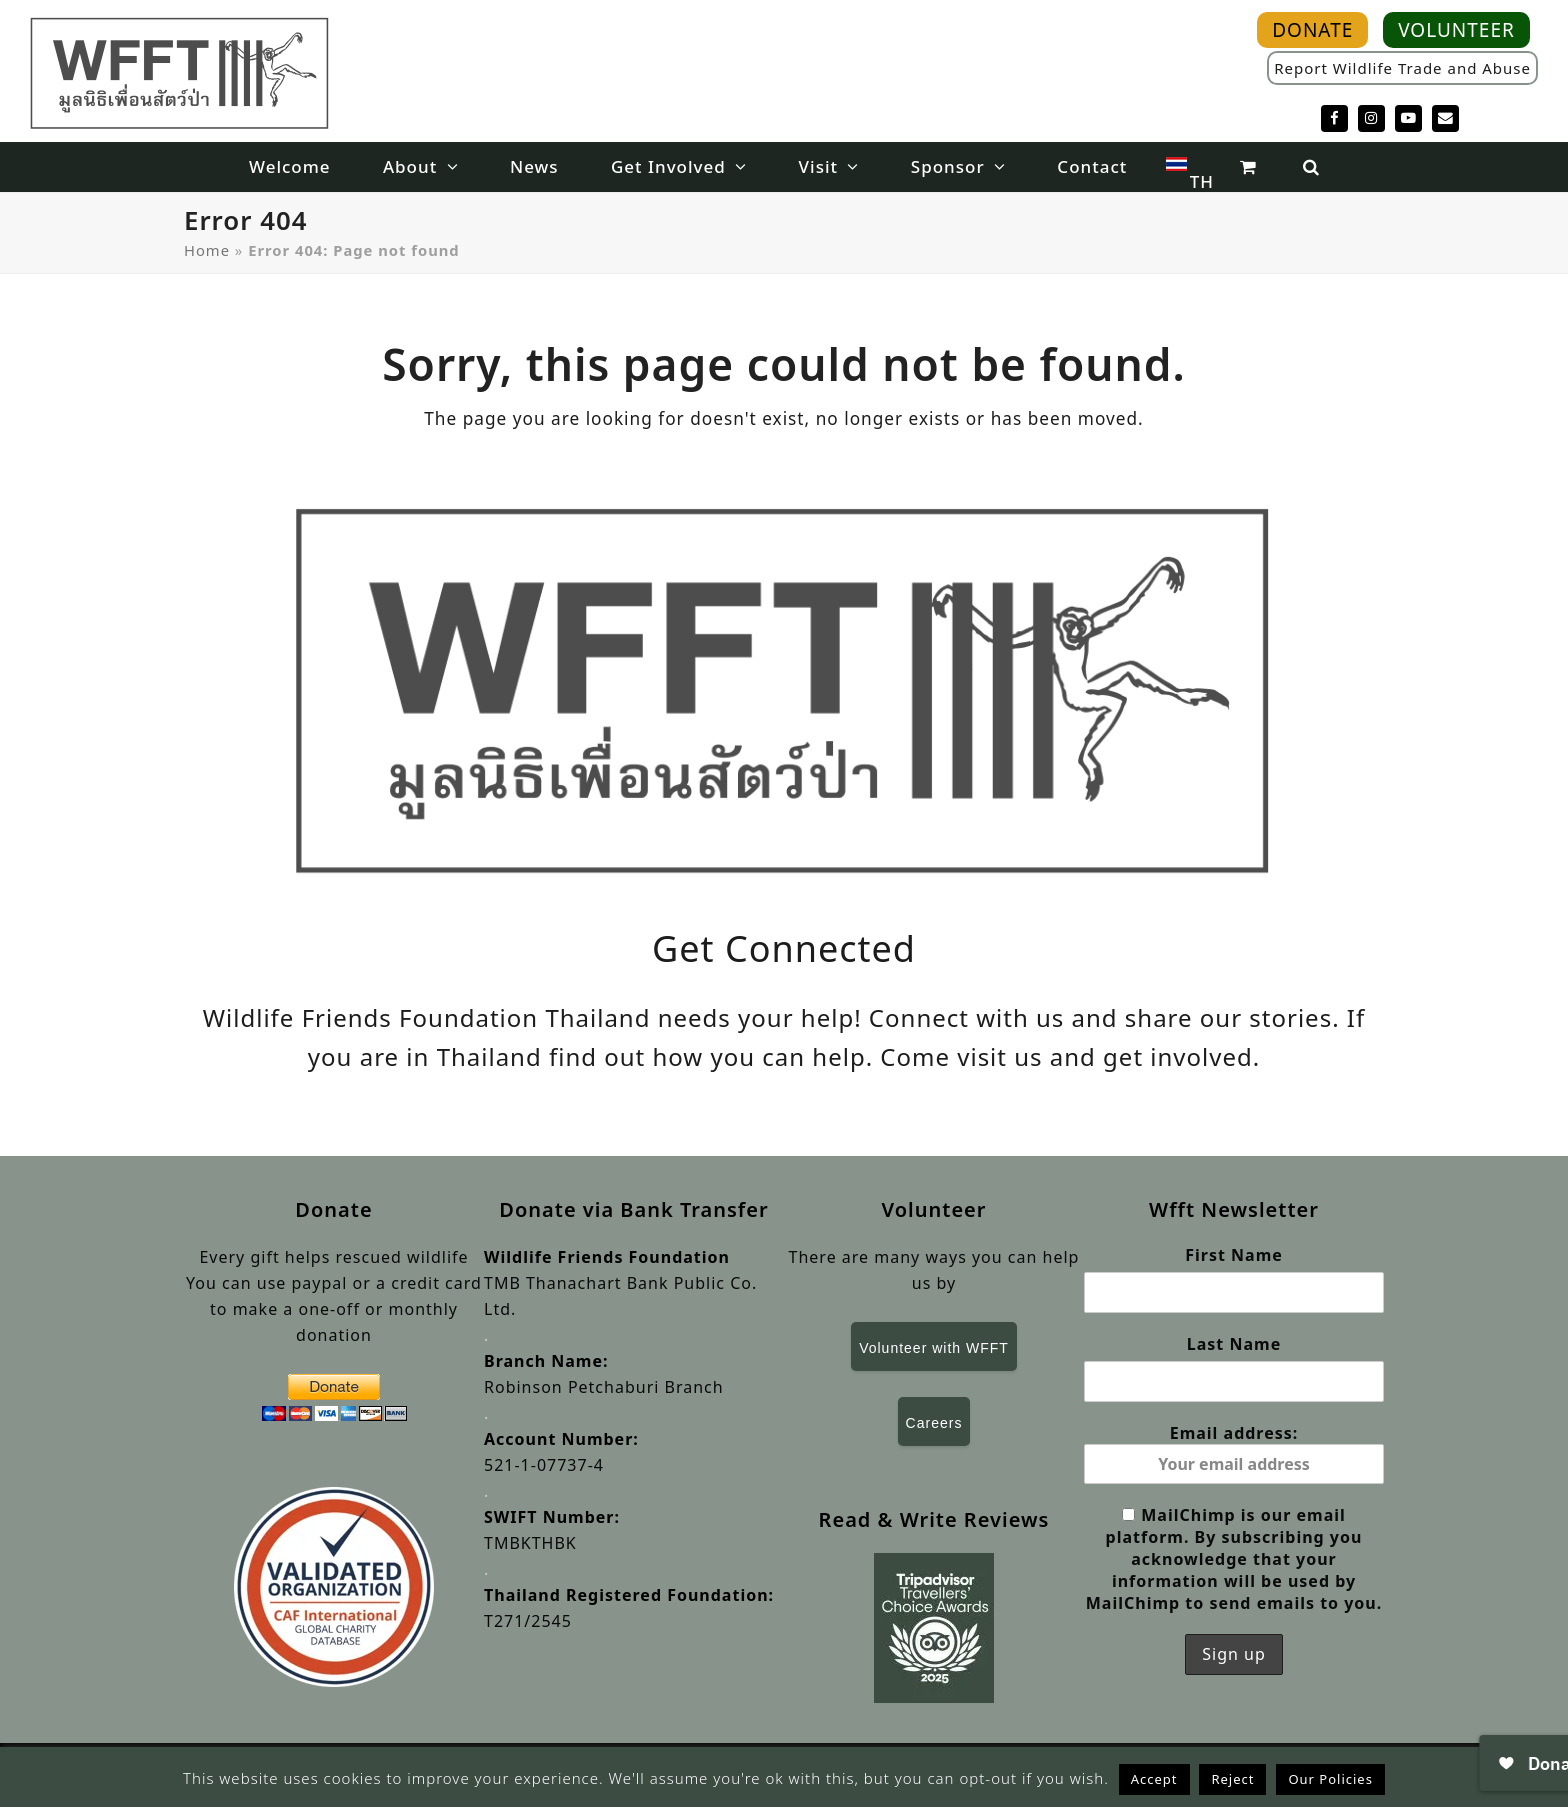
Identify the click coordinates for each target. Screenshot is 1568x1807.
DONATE (1312, 30)
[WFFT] (180, 72)
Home (207, 250)
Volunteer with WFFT (934, 1348)
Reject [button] (1232, 1779)
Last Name (1234, 1344)
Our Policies (1330, 1779)
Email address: (1234, 1453)
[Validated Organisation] (334, 1587)
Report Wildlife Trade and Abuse (1402, 68)
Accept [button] (1154, 1779)
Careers (934, 1423)
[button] (1247, 167)
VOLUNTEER (1456, 30)
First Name (1234, 1255)
